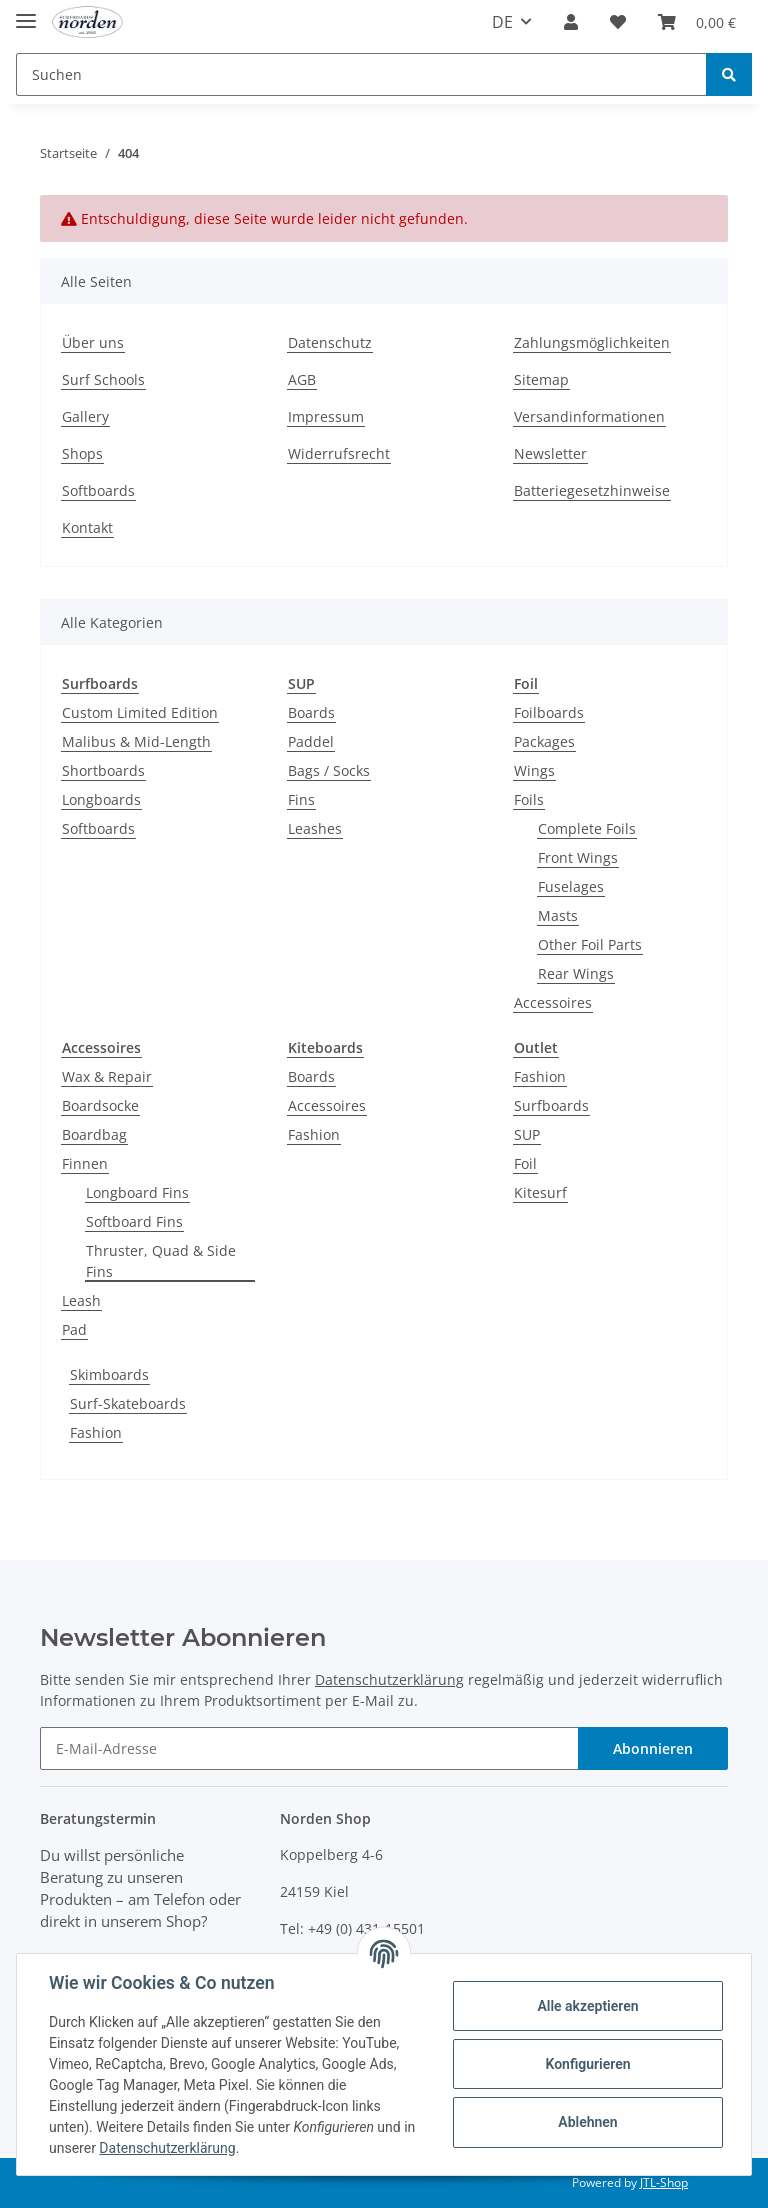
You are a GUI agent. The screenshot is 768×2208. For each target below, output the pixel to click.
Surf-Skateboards (128, 1403)
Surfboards (551, 1105)
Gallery (85, 416)
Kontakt (87, 527)
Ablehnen (587, 2122)
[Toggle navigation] (26, 12)
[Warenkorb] (697, 22)
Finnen (85, 1163)
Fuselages (571, 886)
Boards (311, 712)
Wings (534, 770)
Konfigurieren (587, 2064)
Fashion (314, 1134)
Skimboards (109, 1374)
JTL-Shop (664, 2182)
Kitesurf (540, 1192)
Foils (529, 799)
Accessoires (553, 1002)
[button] (571, 22)
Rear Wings (576, 973)
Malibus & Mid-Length (136, 741)
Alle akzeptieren (587, 2006)
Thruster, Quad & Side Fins (161, 1261)
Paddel (311, 741)
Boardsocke (100, 1105)
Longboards (101, 799)
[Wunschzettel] (618, 22)
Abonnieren (653, 1748)
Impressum (326, 416)
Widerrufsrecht (339, 453)
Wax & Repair (107, 1076)
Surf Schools (103, 379)
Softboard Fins (134, 1221)
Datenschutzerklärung (389, 1679)
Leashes (315, 828)
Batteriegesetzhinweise (592, 490)
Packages (544, 741)
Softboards (98, 490)
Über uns (93, 342)
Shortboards (103, 770)
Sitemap (541, 379)
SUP (527, 1134)
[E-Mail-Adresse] (309, 1748)
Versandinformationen (589, 416)
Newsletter (550, 453)
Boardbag (94, 1134)
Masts (558, 915)
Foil (525, 1163)
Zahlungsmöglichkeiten (592, 342)
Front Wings (578, 857)
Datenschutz (330, 342)
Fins (301, 799)
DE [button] (502, 22)
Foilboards (549, 712)
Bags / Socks (329, 770)
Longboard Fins (137, 1192)
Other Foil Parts (590, 944)
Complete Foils (587, 828)
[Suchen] (361, 74)
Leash (81, 1300)
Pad (74, 1329)
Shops (82, 453)
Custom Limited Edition (140, 712)
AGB (302, 379)
